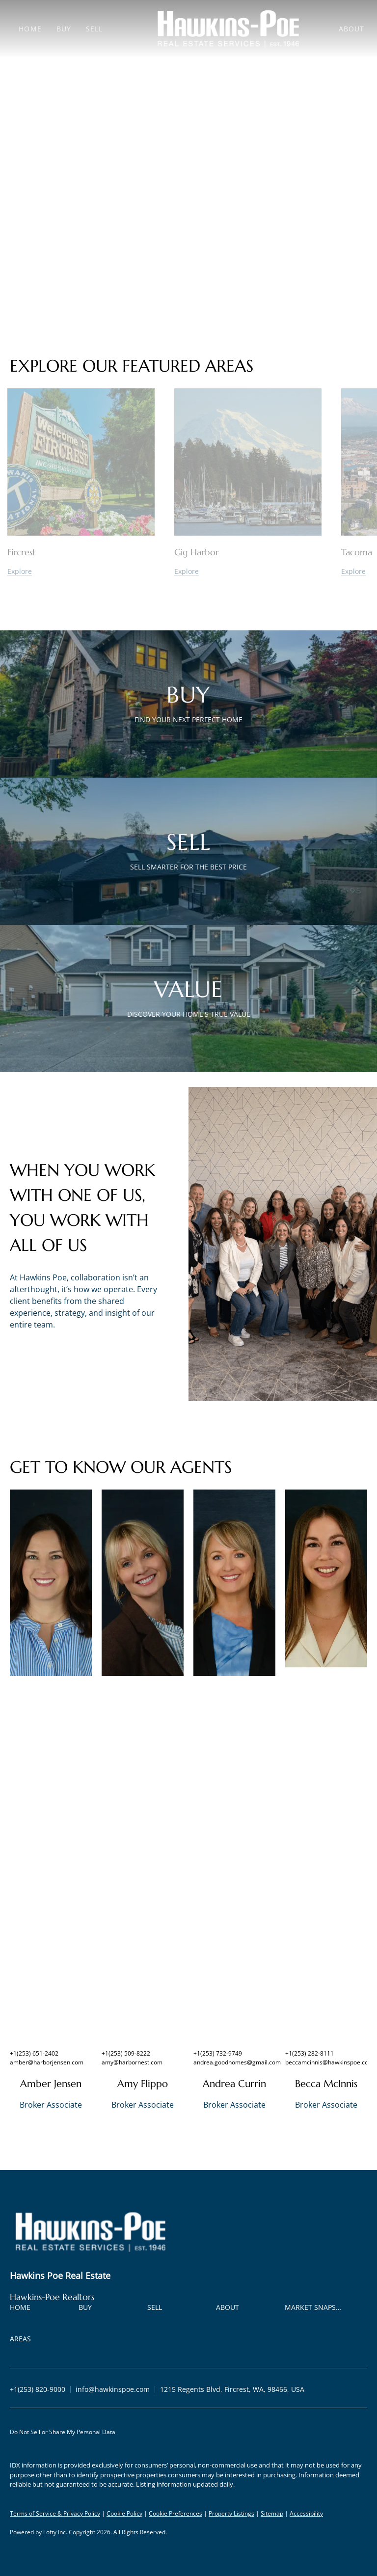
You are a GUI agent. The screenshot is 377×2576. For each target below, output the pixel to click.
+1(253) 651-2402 (34, 2053)
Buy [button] (63, 28)
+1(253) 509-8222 (126, 2053)
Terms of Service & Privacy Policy (55, 2513)
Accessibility (306, 2513)
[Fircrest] (81, 571)
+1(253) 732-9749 (217, 2053)
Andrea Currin (234, 2084)
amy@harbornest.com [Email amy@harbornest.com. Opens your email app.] (132, 2062)
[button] (22, 2309)
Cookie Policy (124, 2513)
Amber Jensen (50, 2084)
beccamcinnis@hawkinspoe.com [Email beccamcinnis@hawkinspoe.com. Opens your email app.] (329, 2062)
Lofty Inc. (55, 2532)
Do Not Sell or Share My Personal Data (62, 2432)
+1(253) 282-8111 (309, 2053)
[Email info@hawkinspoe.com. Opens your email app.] (113, 2389)
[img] (51, 1583)
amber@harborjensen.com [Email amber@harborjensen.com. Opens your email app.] (46, 2062)
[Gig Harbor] (248, 571)
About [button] (352, 28)
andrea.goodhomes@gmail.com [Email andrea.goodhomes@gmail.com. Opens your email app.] (237, 2062)
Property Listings (231, 2513)
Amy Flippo (142, 2084)
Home (30, 28)
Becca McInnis (326, 2084)
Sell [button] (94, 28)
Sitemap (272, 2513)
